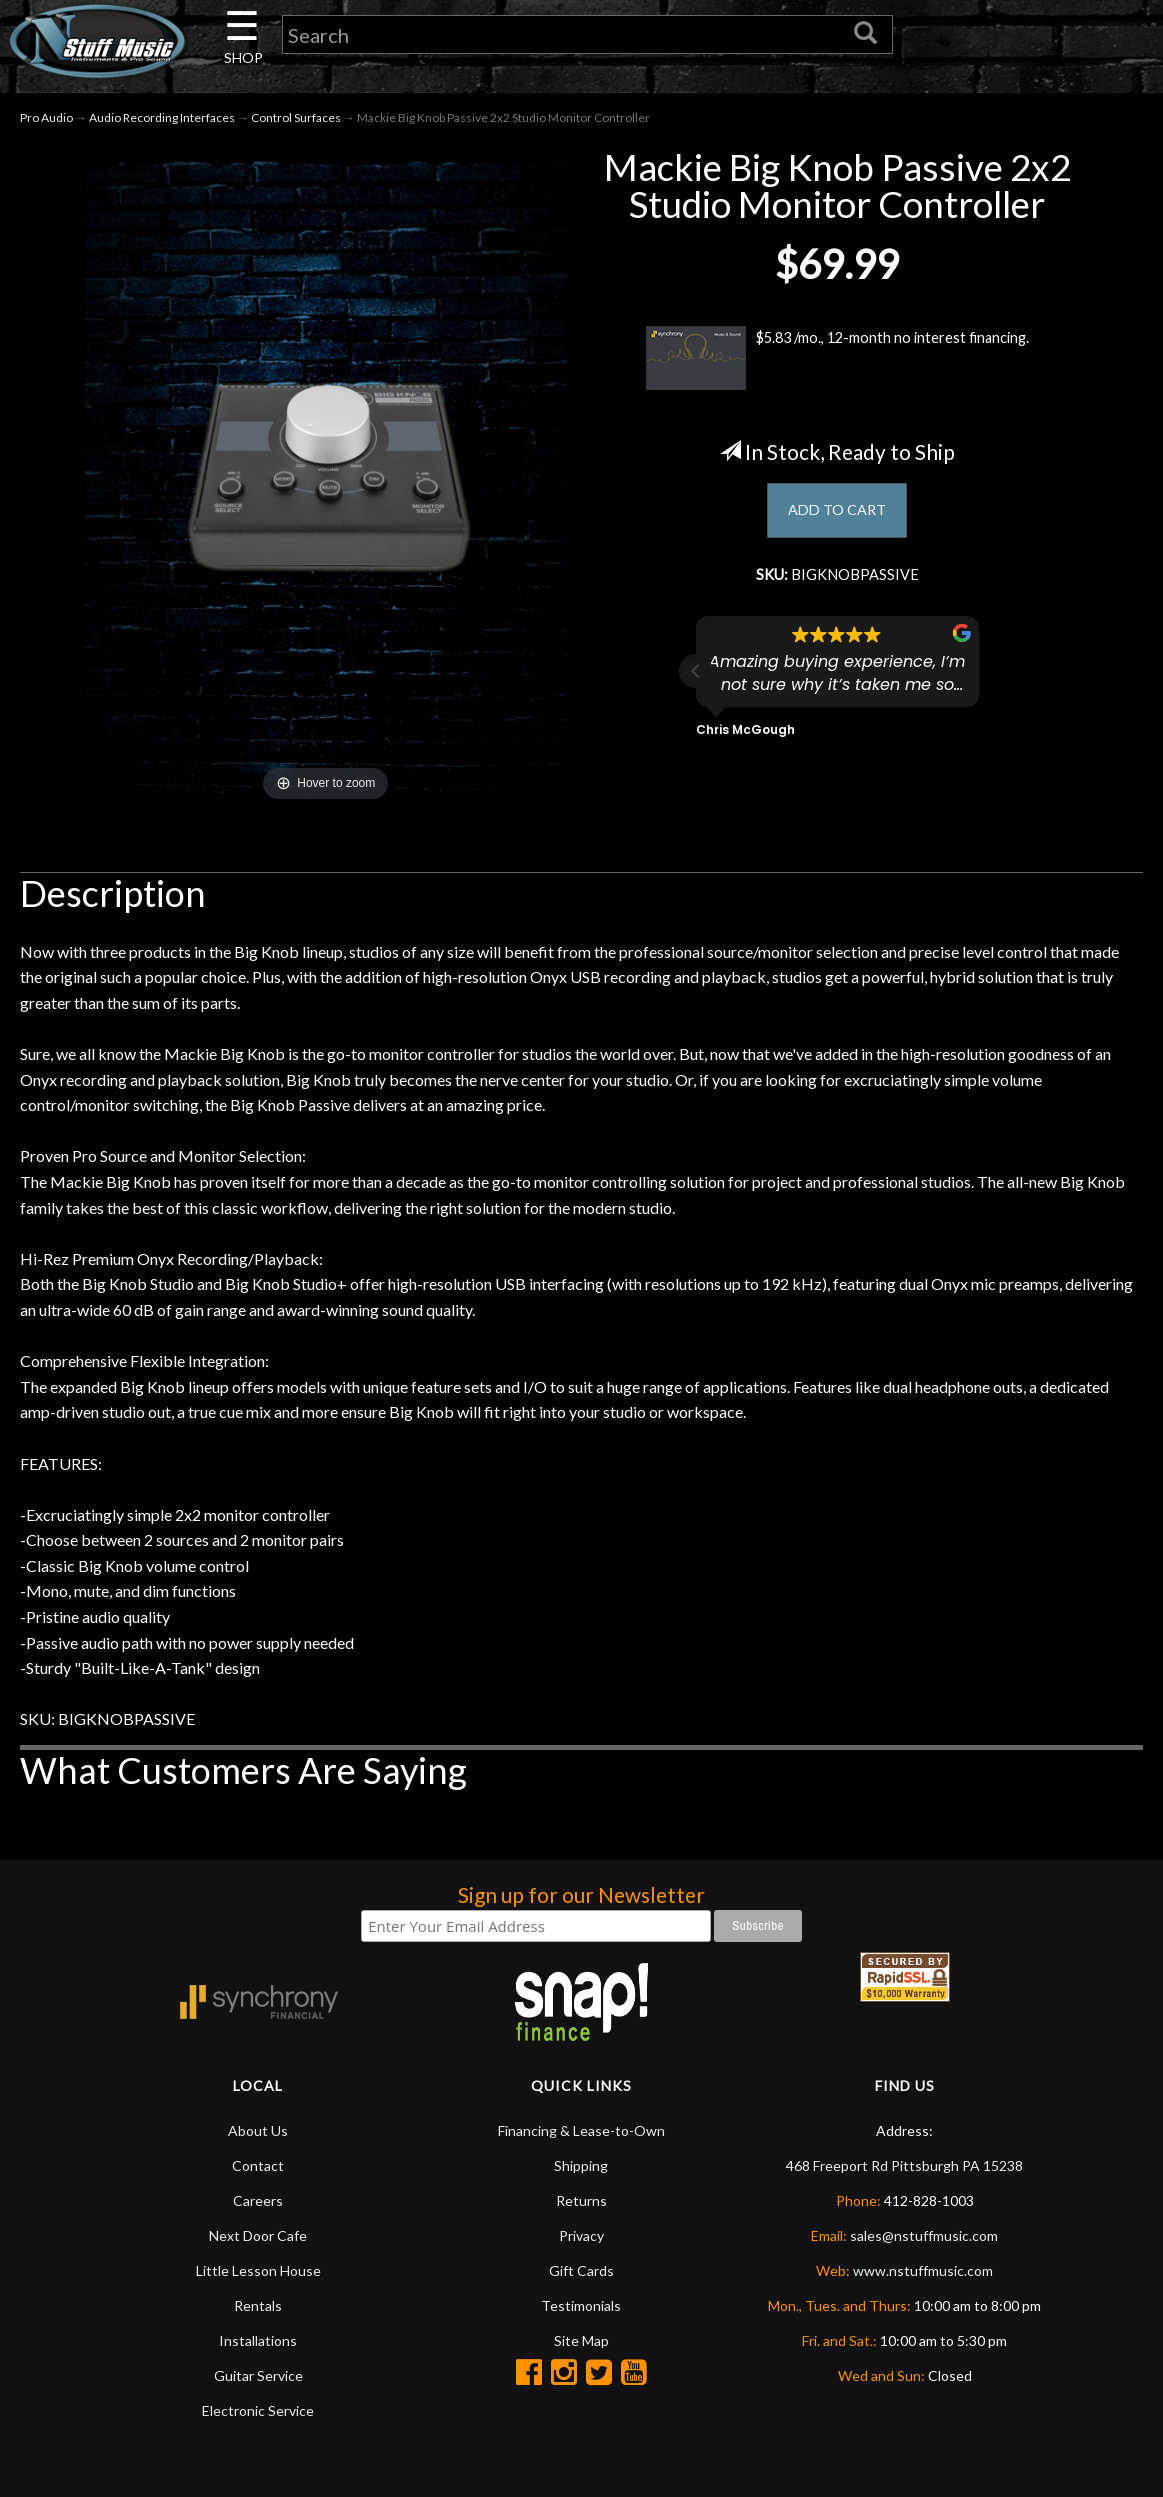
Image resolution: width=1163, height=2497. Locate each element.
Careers (258, 2205)
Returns (581, 2205)
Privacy (581, 2240)
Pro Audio (46, 121)
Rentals (258, 2310)
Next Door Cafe (258, 2240)
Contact (258, 2170)
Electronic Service (258, 2415)
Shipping (581, 2170)
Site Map (581, 2345)
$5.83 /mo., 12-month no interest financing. (837, 363)
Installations (258, 2345)
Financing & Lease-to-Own (581, 2135)
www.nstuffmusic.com (923, 2275)
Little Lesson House (258, 2275)
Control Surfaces (296, 121)
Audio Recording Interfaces (162, 121)
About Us (258, 2135)
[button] (696, 681)
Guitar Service (258, 2380)
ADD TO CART (837, 516)
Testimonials (581, 2310)
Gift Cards (581, 2275)
